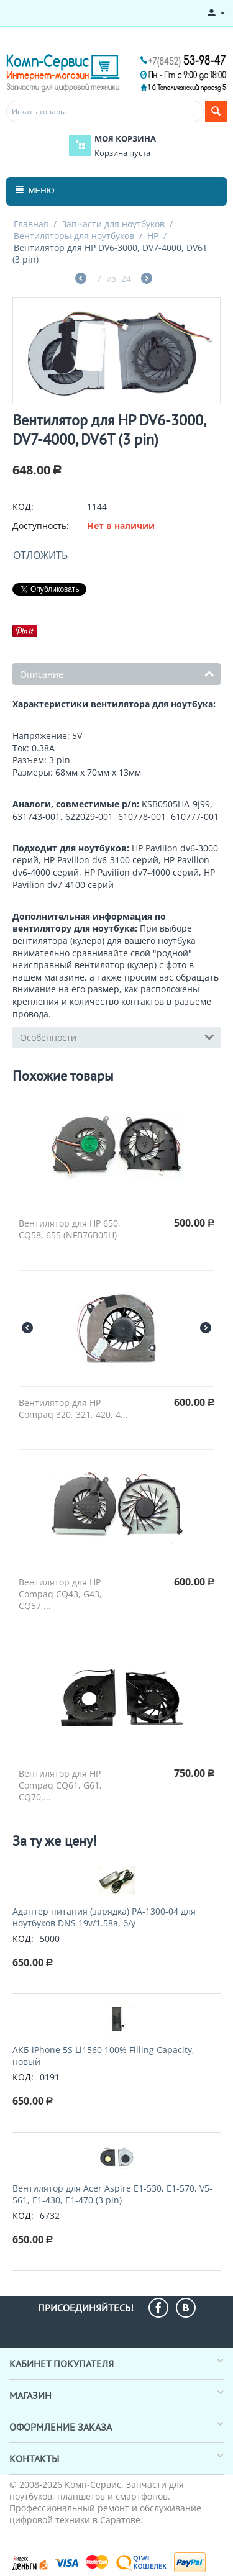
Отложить (40, 555)
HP (152, 236)
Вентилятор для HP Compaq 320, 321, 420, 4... (73, 1408)
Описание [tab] (117, 673)
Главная (31, 224)
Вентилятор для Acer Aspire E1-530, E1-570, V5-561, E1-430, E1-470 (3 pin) (112, 2194)
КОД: (23, 506)
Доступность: (40, 526)
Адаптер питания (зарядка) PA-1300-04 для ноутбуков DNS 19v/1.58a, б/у (104, 1917)
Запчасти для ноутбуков (113, 224)
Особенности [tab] (117, 1036)
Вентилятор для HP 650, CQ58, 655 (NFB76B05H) (70, 1229)
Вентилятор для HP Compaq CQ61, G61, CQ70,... (60, 1785)
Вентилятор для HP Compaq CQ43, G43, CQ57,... (60, 1594)
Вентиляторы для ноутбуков (74, 236)
